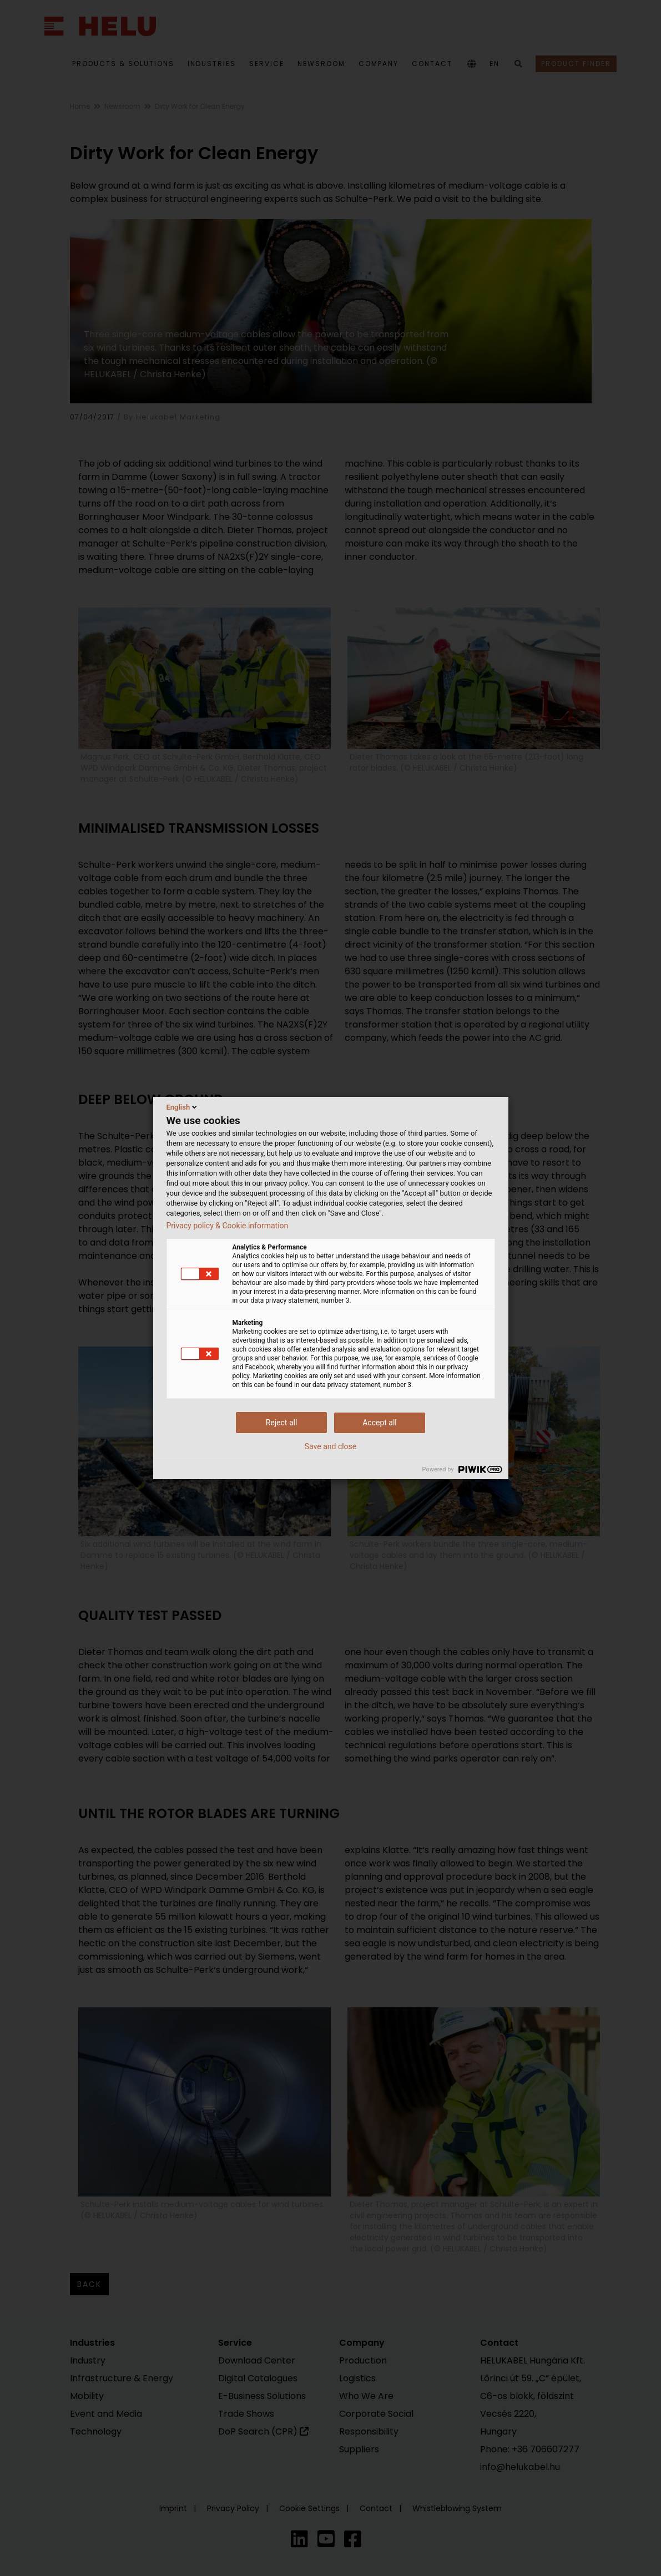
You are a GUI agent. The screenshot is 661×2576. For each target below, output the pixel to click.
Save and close (331, 1446)
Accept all (379, 1422)
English (182, 1106)
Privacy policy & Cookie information (227, 1225)
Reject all (281, 1422)
